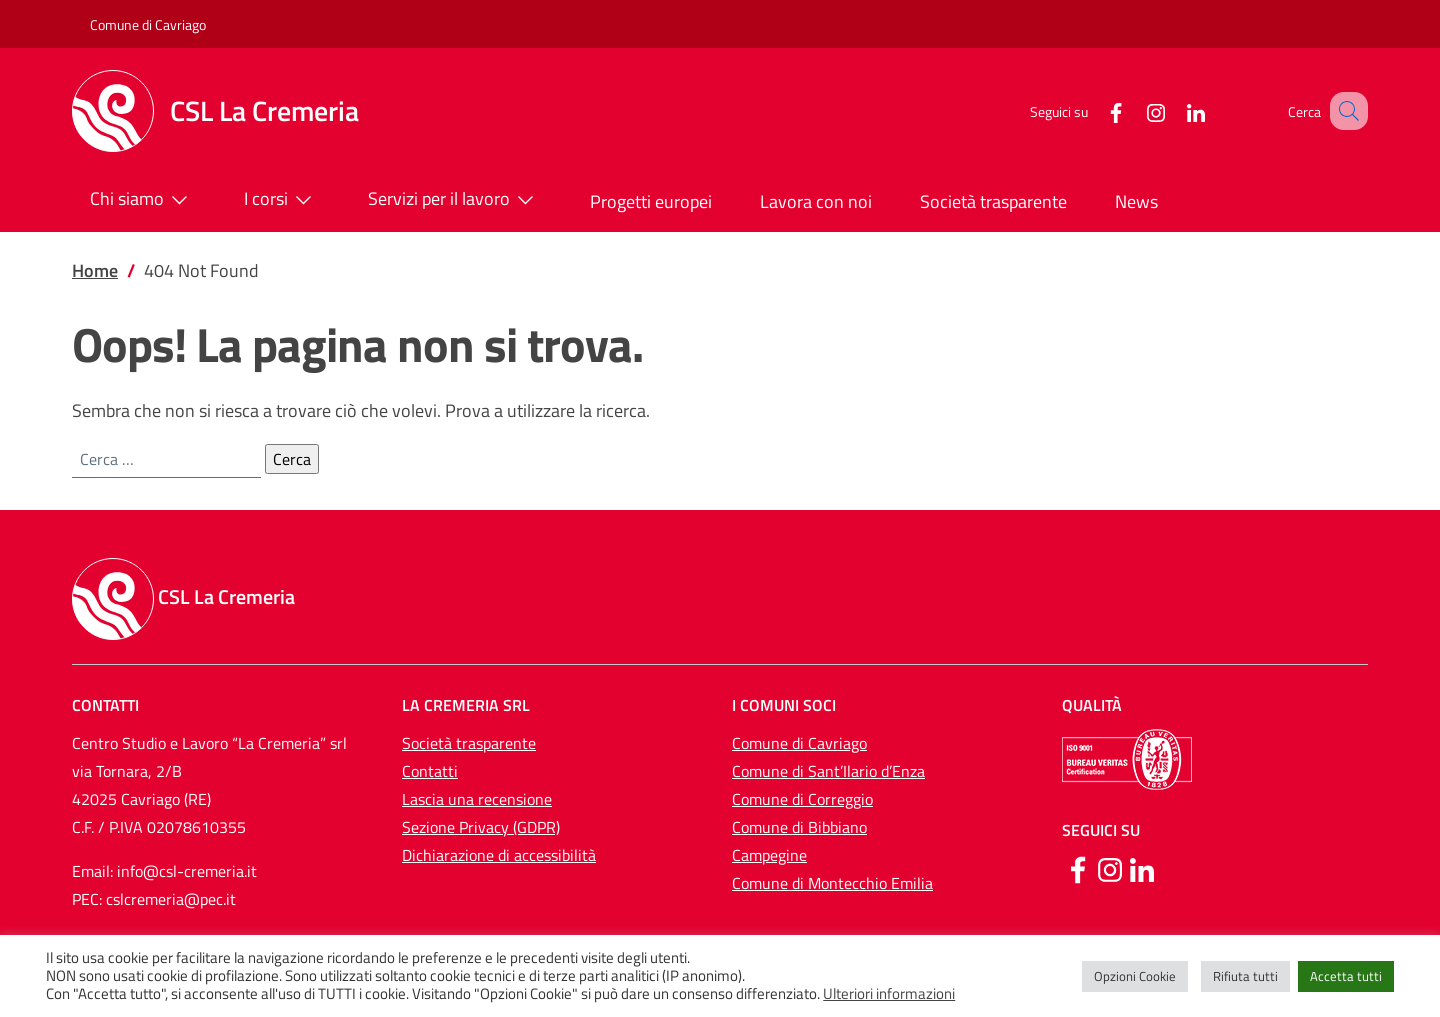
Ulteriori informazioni (889, 994)
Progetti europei (651, 201)
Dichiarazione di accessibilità (499, 855)
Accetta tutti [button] (1346, 976)
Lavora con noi (816, 201)
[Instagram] (1131, 110)
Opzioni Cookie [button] (1135, 976)
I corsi (282, 200)
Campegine (769, 855)
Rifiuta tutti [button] (1245, 976)
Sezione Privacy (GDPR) (481, 827)
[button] (1344, 111)
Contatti (430, 771)
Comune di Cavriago (148, 24)
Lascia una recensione (477, 799)
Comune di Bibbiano (799, 827)
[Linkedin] (1142, 868)
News (1136, 201)
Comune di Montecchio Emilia (832, 883)
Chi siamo (143, 200)
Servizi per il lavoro (455, 200)
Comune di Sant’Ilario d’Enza (828, 771)
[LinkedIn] (1171, 110)
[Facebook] (1091, 110)
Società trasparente (993, 201)
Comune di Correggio (802, 799)
